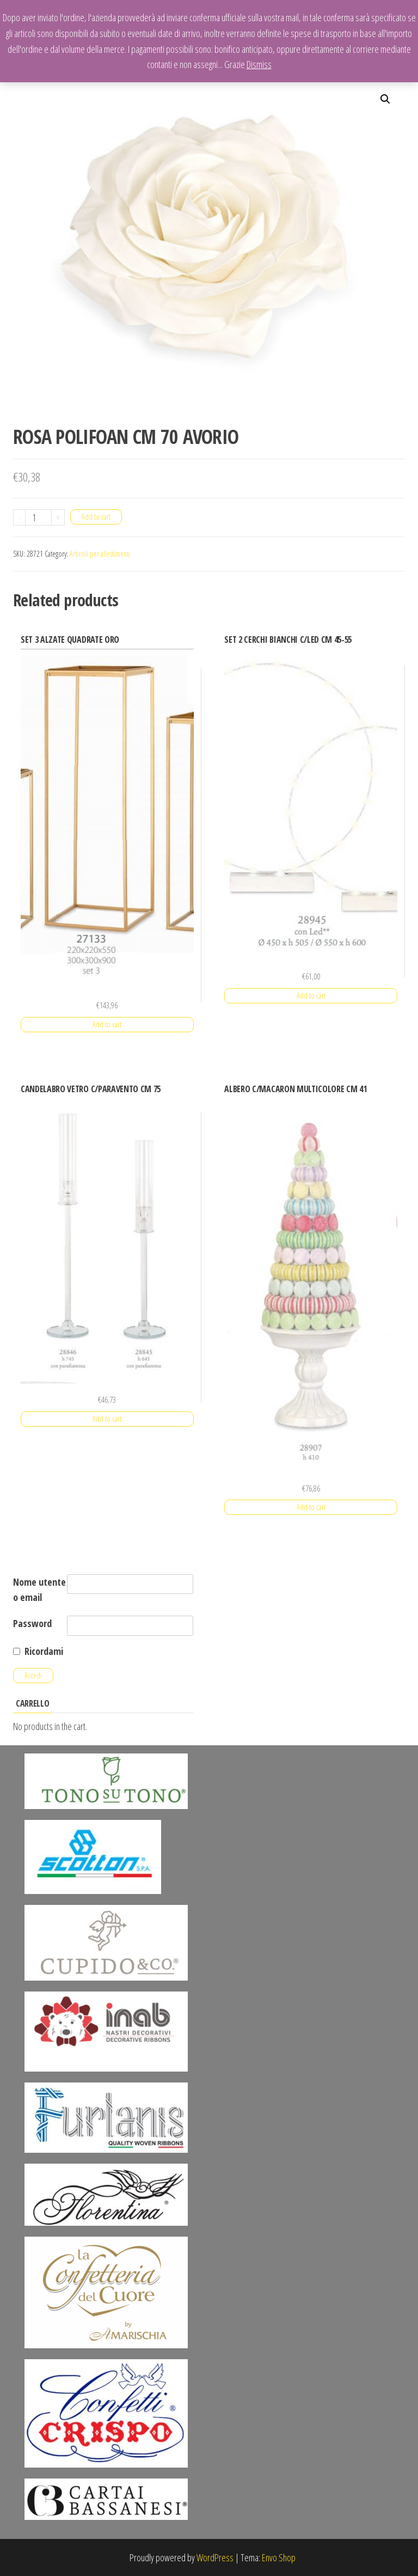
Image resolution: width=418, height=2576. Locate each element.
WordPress (214, 2557)
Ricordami (43, 1651)
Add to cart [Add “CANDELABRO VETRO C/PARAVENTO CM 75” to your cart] (107, 1419)
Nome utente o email (39, 1589)
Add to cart (96, 516)
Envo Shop (279, 2557)
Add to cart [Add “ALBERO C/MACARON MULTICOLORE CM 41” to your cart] (311, 1507)
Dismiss (259, 64)
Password (32, 1623)
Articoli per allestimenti (100, 554)
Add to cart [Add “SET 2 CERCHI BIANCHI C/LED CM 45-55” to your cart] (311, 995)
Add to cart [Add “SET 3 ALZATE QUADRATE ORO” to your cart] (107, 1024)
